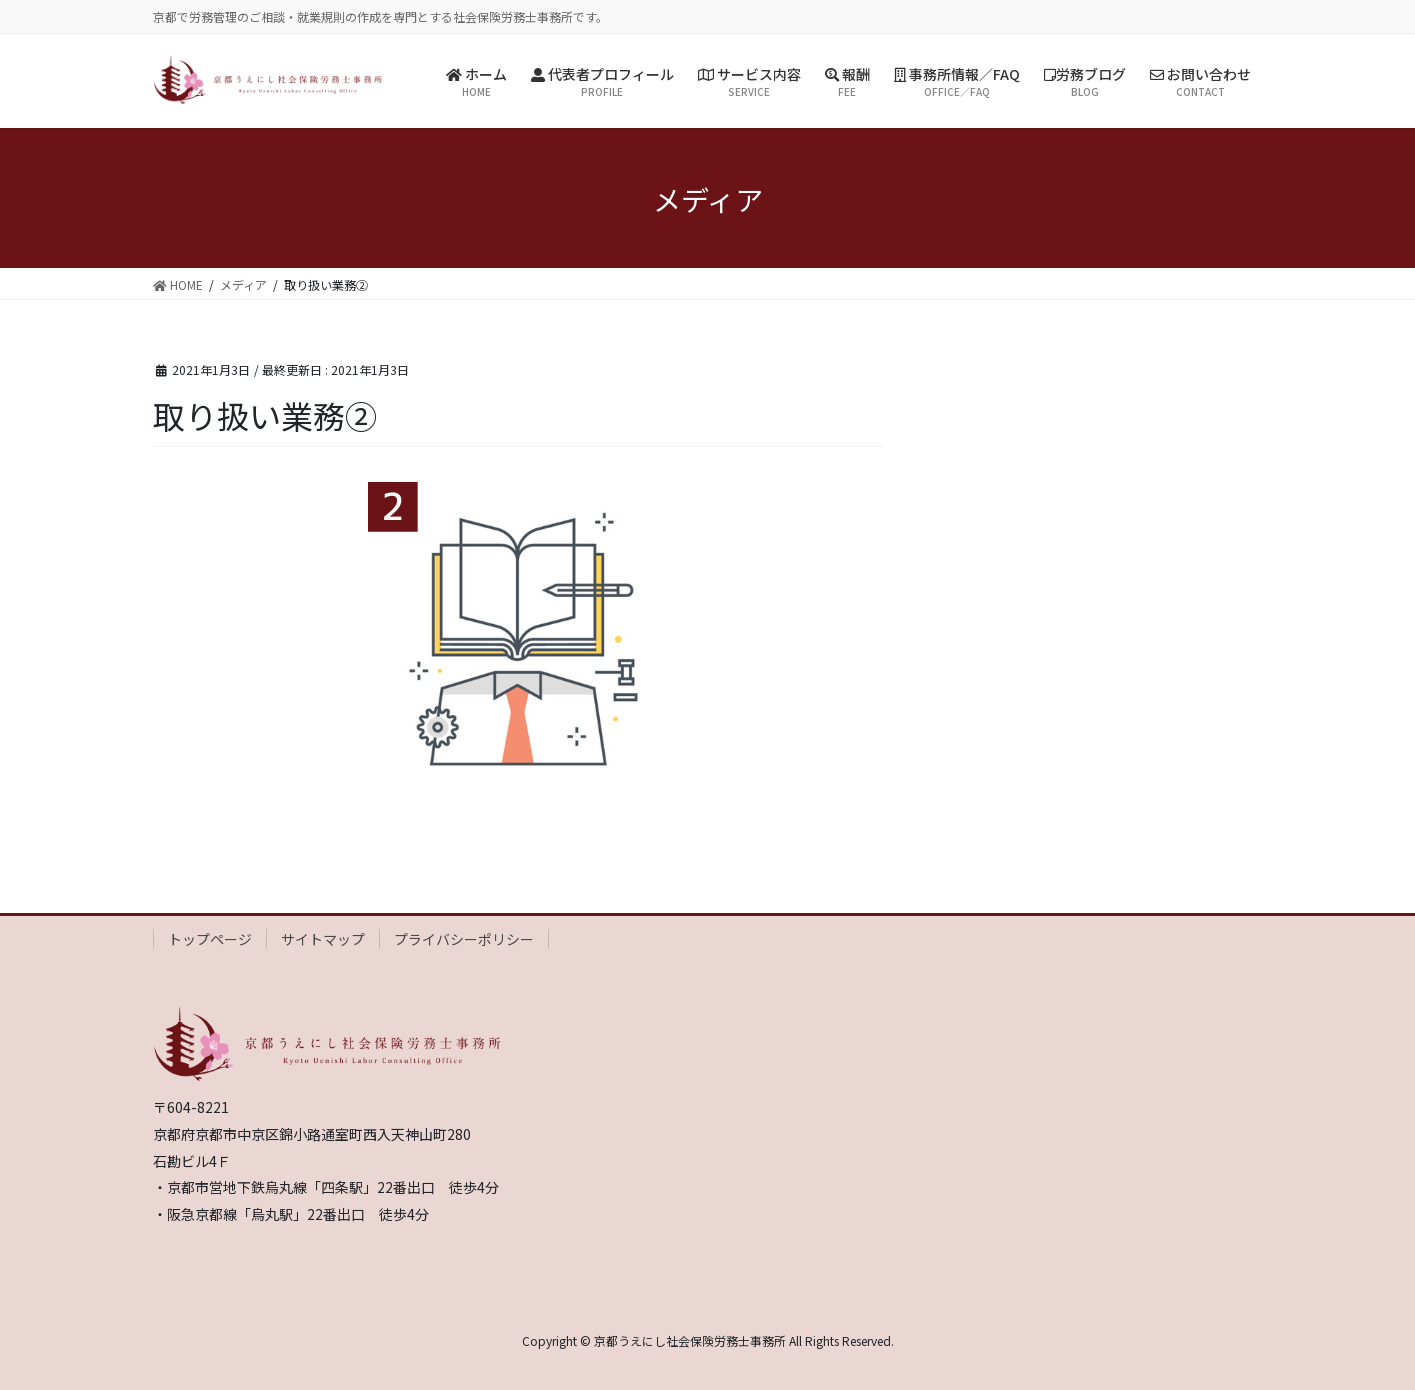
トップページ (210, 939)
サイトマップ (323, 939)
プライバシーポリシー (464, 939)
